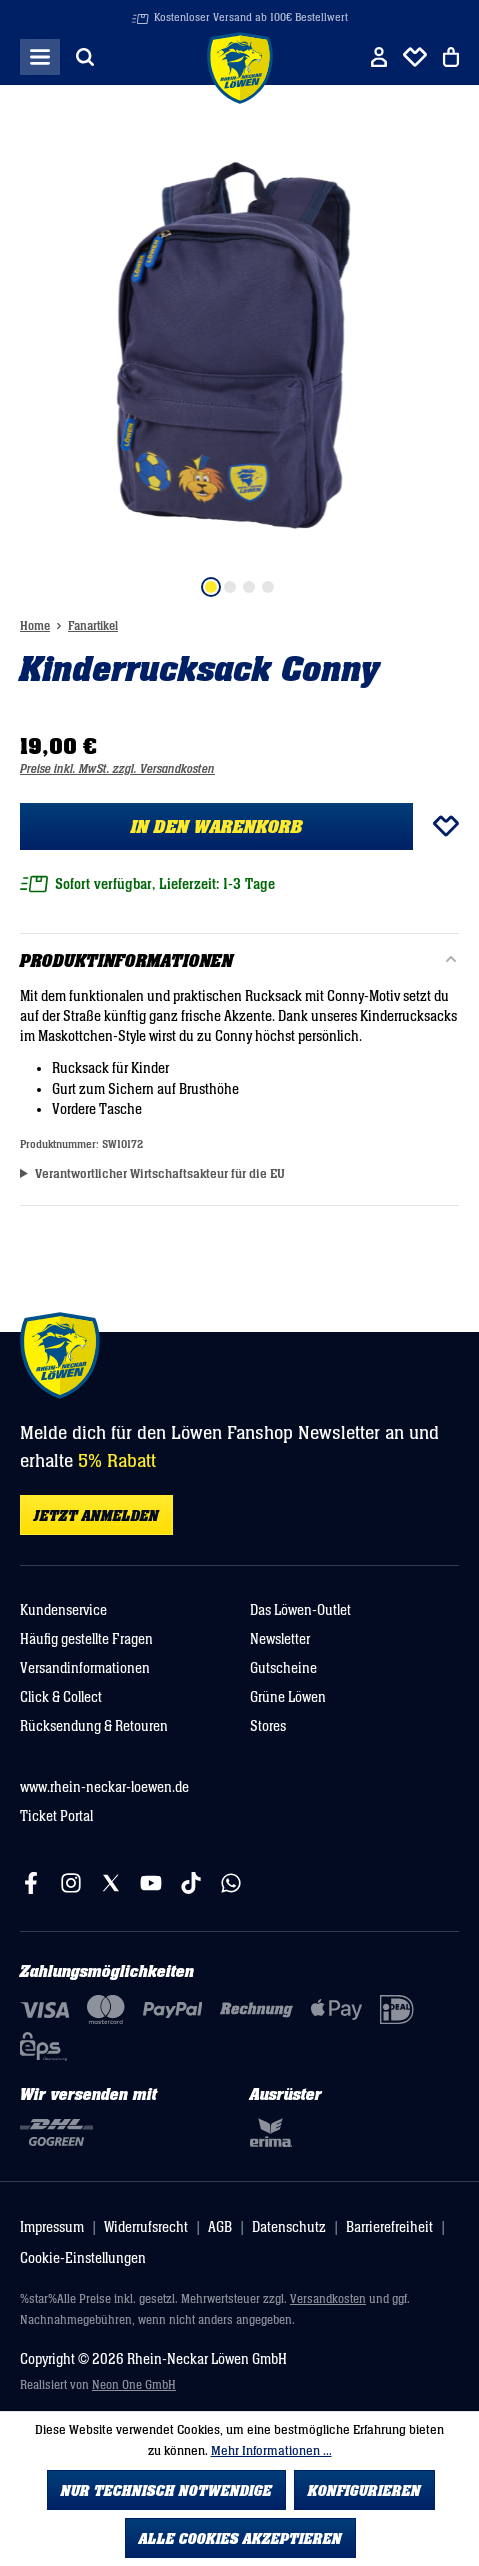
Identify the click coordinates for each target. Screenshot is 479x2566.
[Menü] (40, 57)
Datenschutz (289, 2227)
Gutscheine (283, 1668)
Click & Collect (61, 1697)
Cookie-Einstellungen (83, 2258)
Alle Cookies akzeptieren (240, 2539)
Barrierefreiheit (389, 2227)
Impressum (52, 2227)
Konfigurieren (364, 2491)
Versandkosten (328, 2299)
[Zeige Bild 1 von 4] (211, 587)
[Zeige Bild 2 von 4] (230, 587)
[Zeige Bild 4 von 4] (268, 587)
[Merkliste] (415, 57)
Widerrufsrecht (146, 2227)
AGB (220, 2227)
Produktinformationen (126, 961)
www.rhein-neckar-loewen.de (104, 1787)
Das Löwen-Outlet (300, 1610)
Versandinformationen (85, 1668)
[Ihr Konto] (379, 57)
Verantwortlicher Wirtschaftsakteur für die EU (160, 1174)
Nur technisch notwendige (166, 2491)
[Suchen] (85, 57)
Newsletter (280, 1639)
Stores (268, 1726)
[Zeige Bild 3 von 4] (249, 587)
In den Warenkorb (217, 827)
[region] (239, 361)
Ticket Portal (56, 1816)
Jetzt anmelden (96, 1516)
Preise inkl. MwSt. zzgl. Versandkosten (117, 769)
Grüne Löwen (288, 1697)
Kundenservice (63, 1610)
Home (35, 626)
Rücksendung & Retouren (94, 1726)
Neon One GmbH (134, 2385)
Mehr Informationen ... (271, 2451)
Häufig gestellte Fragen (86, 1639)
